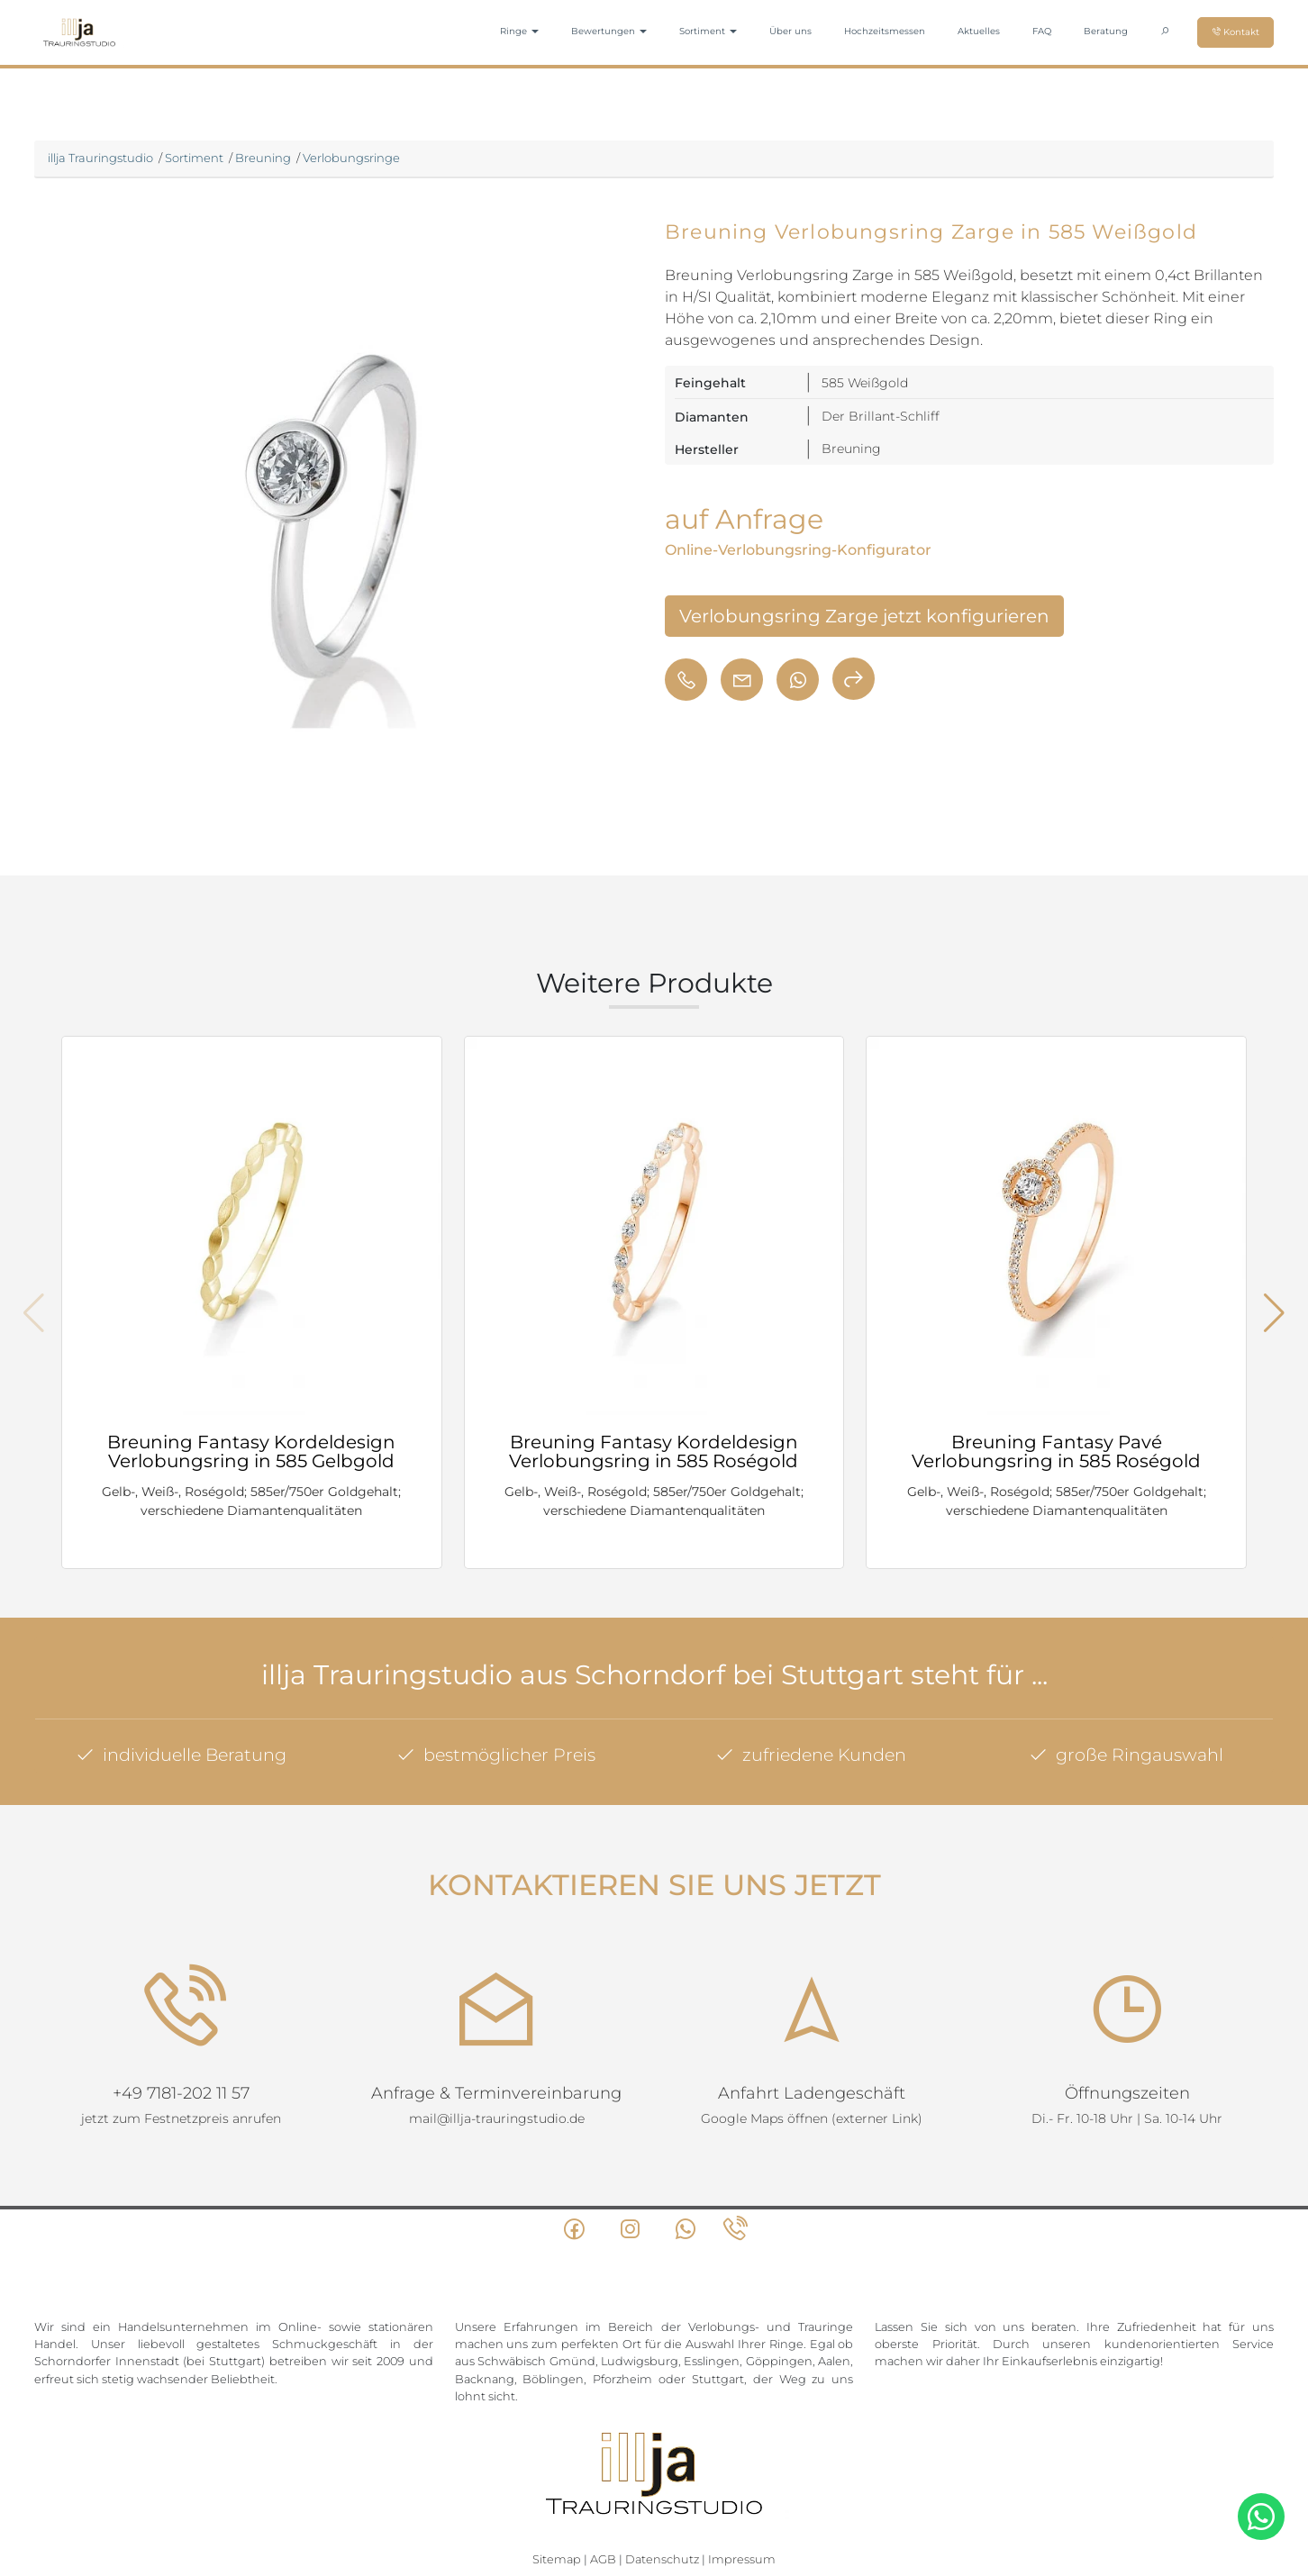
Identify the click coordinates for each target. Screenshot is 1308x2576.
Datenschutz (662, 2496)
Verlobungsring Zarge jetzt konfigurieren (864, 616)
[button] (1274, 1313)
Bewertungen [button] (609, 31)
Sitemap (556, 2496)
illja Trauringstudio (100, 157)
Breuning (263, 157)
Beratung (1106, 31)
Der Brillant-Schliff (881, 416)
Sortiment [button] (708, 31)
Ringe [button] (519, 31)
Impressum (742, 2496)
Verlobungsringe (351, 157)
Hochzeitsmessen (884, 31)
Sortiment (194, 157)
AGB (603, 2496)
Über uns (790, 31)
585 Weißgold (865, 383)
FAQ (1041, 31)
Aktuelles (979, 31)
